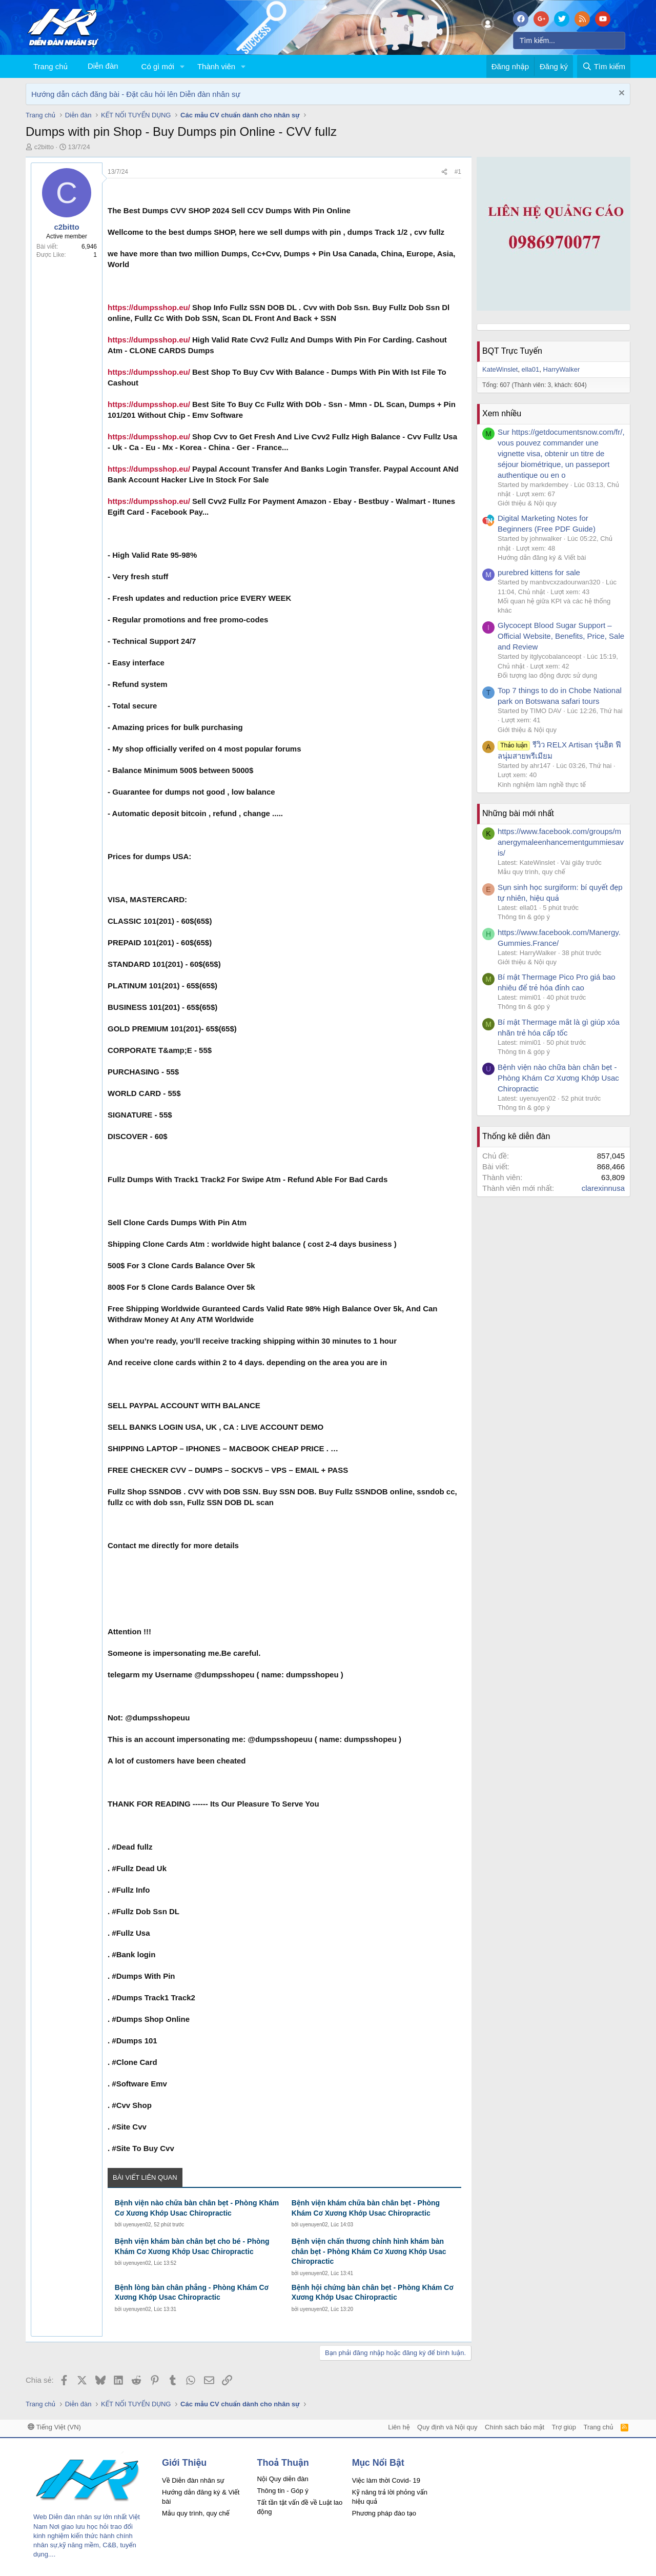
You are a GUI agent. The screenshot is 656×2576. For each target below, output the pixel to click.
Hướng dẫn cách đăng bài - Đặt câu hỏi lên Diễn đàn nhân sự (135, 94)
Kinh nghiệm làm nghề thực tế (542, 784)
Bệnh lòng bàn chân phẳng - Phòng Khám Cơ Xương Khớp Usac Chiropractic (192, 2292)
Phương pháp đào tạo (384, 2513)
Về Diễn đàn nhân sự (193, 2480)
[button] (182, 66)
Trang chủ (50, 66)
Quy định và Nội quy (447, 2427)
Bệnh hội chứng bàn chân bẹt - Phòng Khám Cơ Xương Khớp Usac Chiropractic (373, 2292)
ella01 (531, 369)
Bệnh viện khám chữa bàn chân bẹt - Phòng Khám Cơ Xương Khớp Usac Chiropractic (366, 2208)
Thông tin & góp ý (524, 917)
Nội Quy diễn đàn (282, 2479)
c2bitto (44, 147)
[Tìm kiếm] (569, 40)
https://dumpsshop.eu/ (149, 307)
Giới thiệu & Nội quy (527, 503)
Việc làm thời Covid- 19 (386, 2480)
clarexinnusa (603, 1188)
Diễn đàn (103, 66)
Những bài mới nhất (518, 813)
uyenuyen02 (137, 2224)
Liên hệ (398, 2427)
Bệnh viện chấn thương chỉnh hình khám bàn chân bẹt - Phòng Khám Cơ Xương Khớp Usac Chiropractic (369, 2251)
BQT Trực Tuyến (512, 351)
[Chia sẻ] (444, 172)
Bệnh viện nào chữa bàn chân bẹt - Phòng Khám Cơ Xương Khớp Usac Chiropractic (197, 2208)
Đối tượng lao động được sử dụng (547, 675)
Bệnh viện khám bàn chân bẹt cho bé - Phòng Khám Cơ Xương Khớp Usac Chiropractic (192, 2246)
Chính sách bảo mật (514, 2427)
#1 (458, 171)
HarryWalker (561, 369)
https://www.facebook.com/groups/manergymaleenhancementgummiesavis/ (561, 842)
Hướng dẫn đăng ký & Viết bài (542, 557)
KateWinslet (500, 369)
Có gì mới (157, 66)
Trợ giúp (564, 2427)
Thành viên (216, 66)
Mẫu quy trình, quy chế (531, 872)
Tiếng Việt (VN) (54, 2427)
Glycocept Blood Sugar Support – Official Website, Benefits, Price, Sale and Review (561, 636)
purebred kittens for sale (539, 572)
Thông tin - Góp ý (282, 2490)
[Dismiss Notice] (620, 94)
